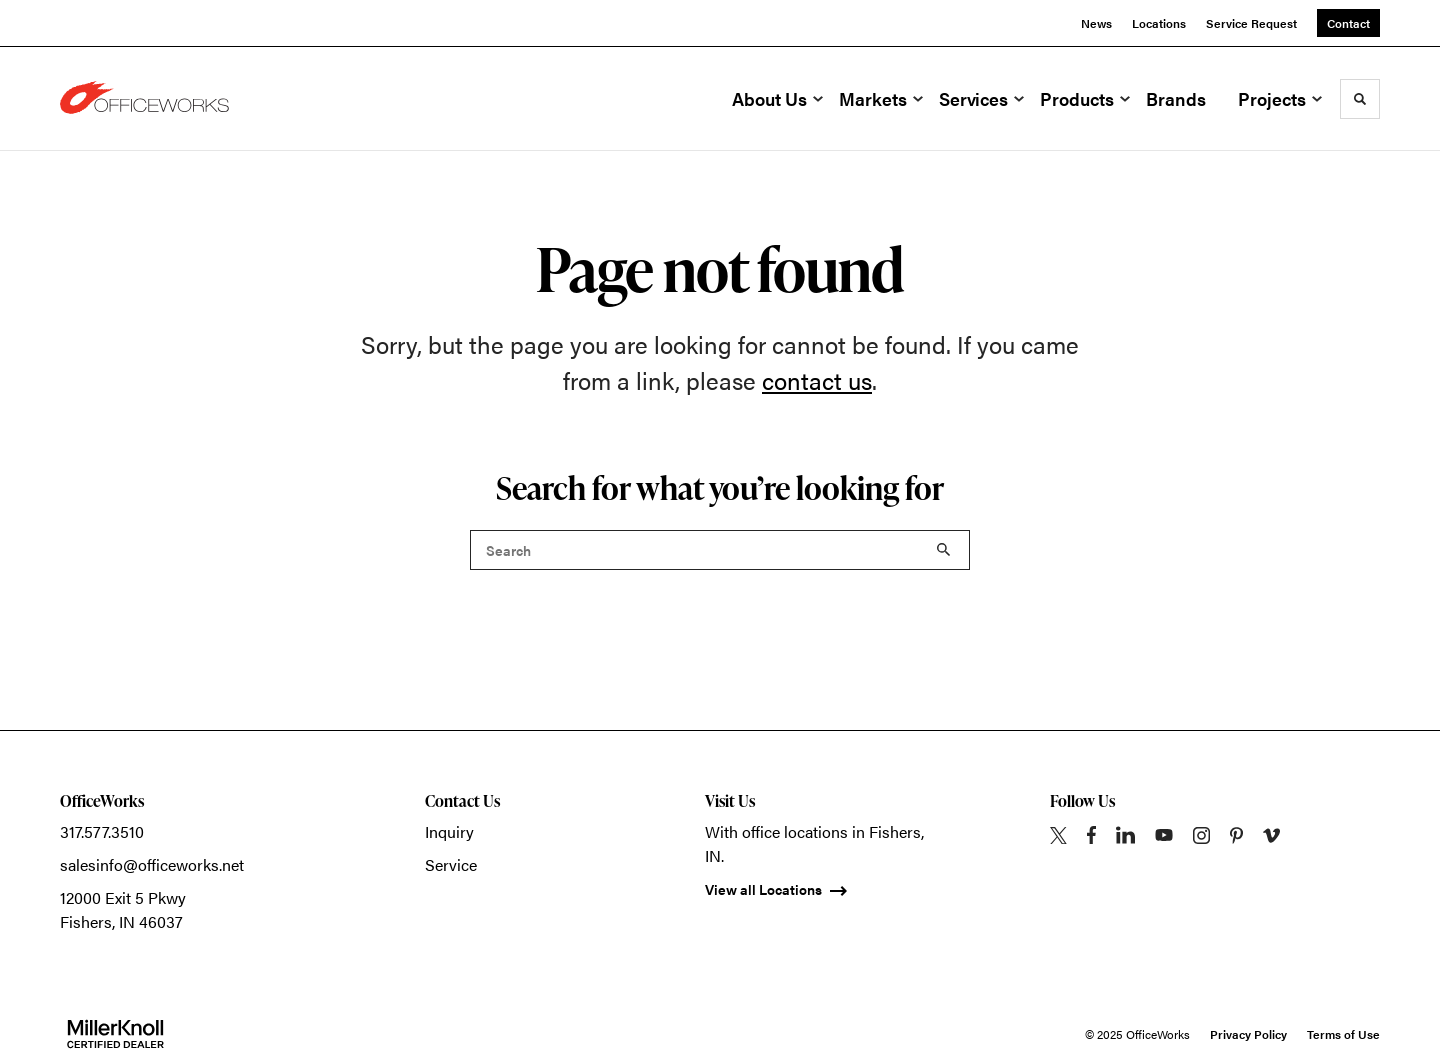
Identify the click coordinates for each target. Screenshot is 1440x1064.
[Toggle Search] (1360, 99)
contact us (817, 380)
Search (944, 550)
